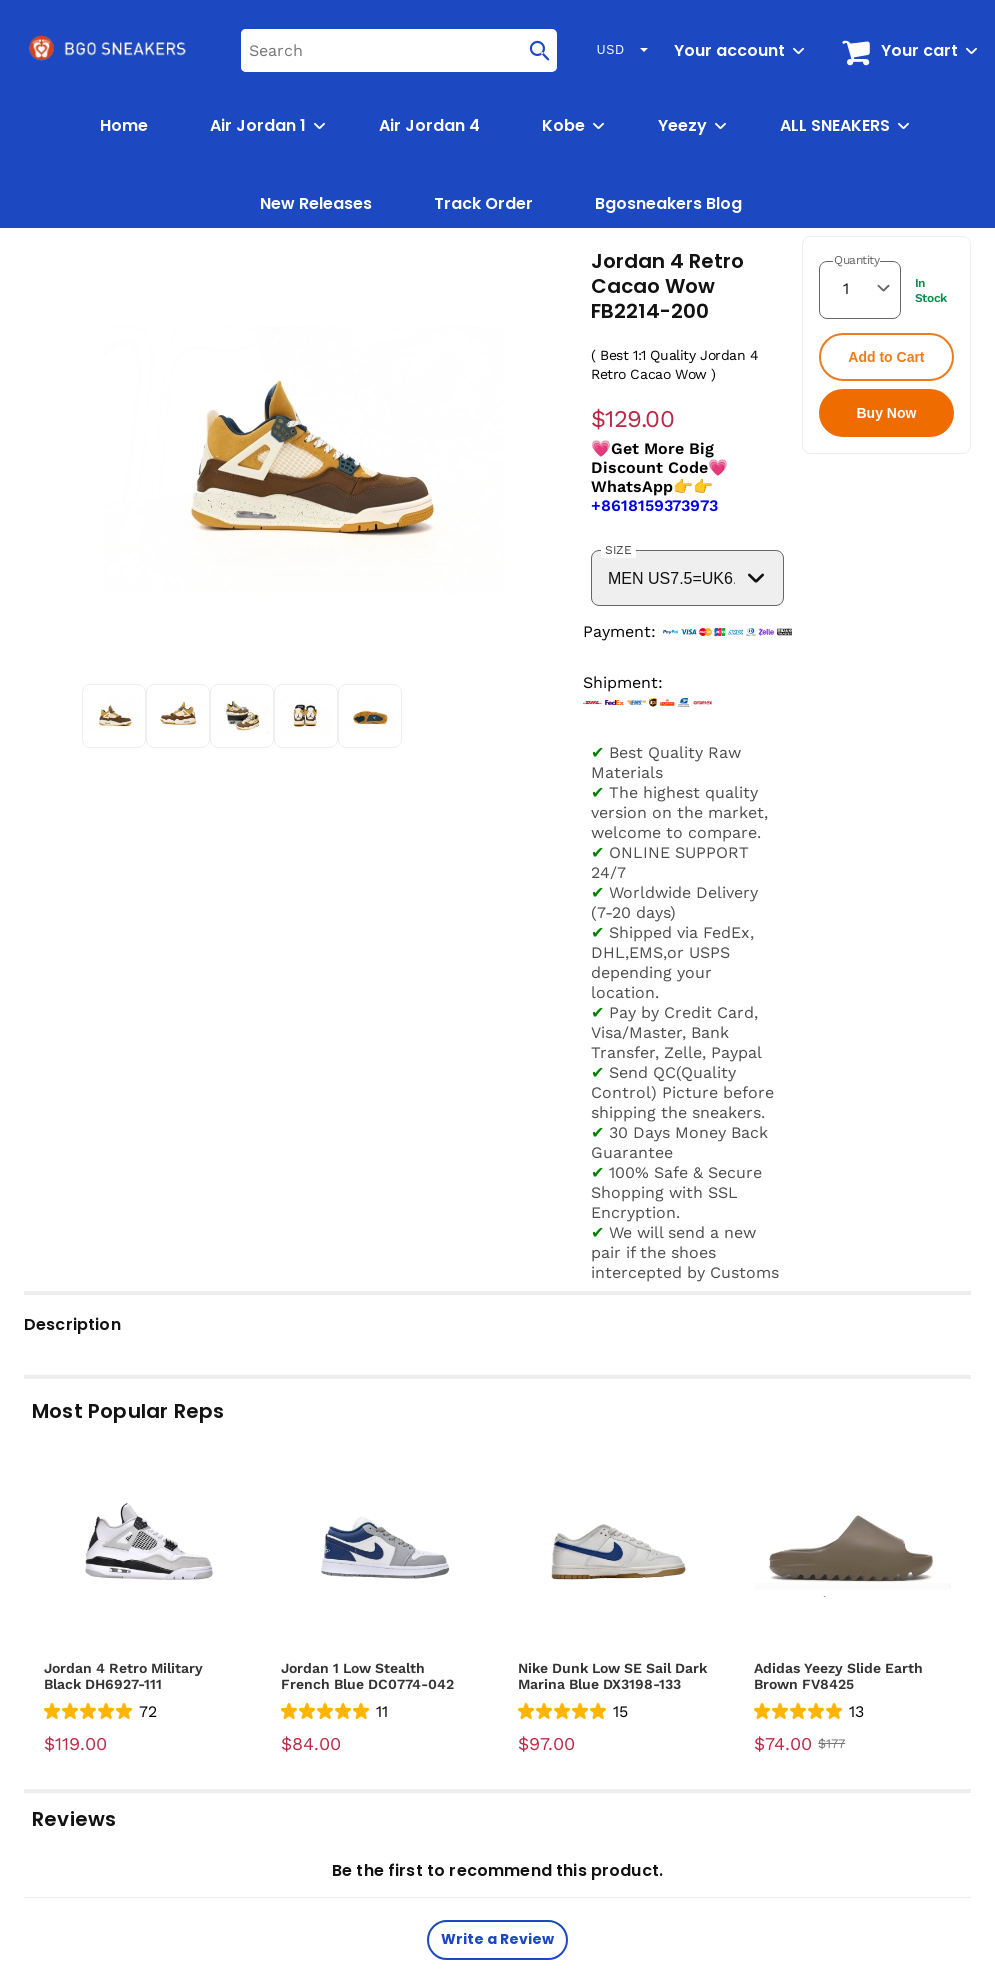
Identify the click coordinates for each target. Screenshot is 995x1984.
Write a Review (497, 1939)
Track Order (483, 203)
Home (124, 125)
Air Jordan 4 (429, 125)
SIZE (618, 550)
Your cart (919, 50)
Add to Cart (886, 357)
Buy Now (886, 413)
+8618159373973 (654, 505)
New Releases (316, 203)
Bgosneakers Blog (668, 203)
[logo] (109, 50)
